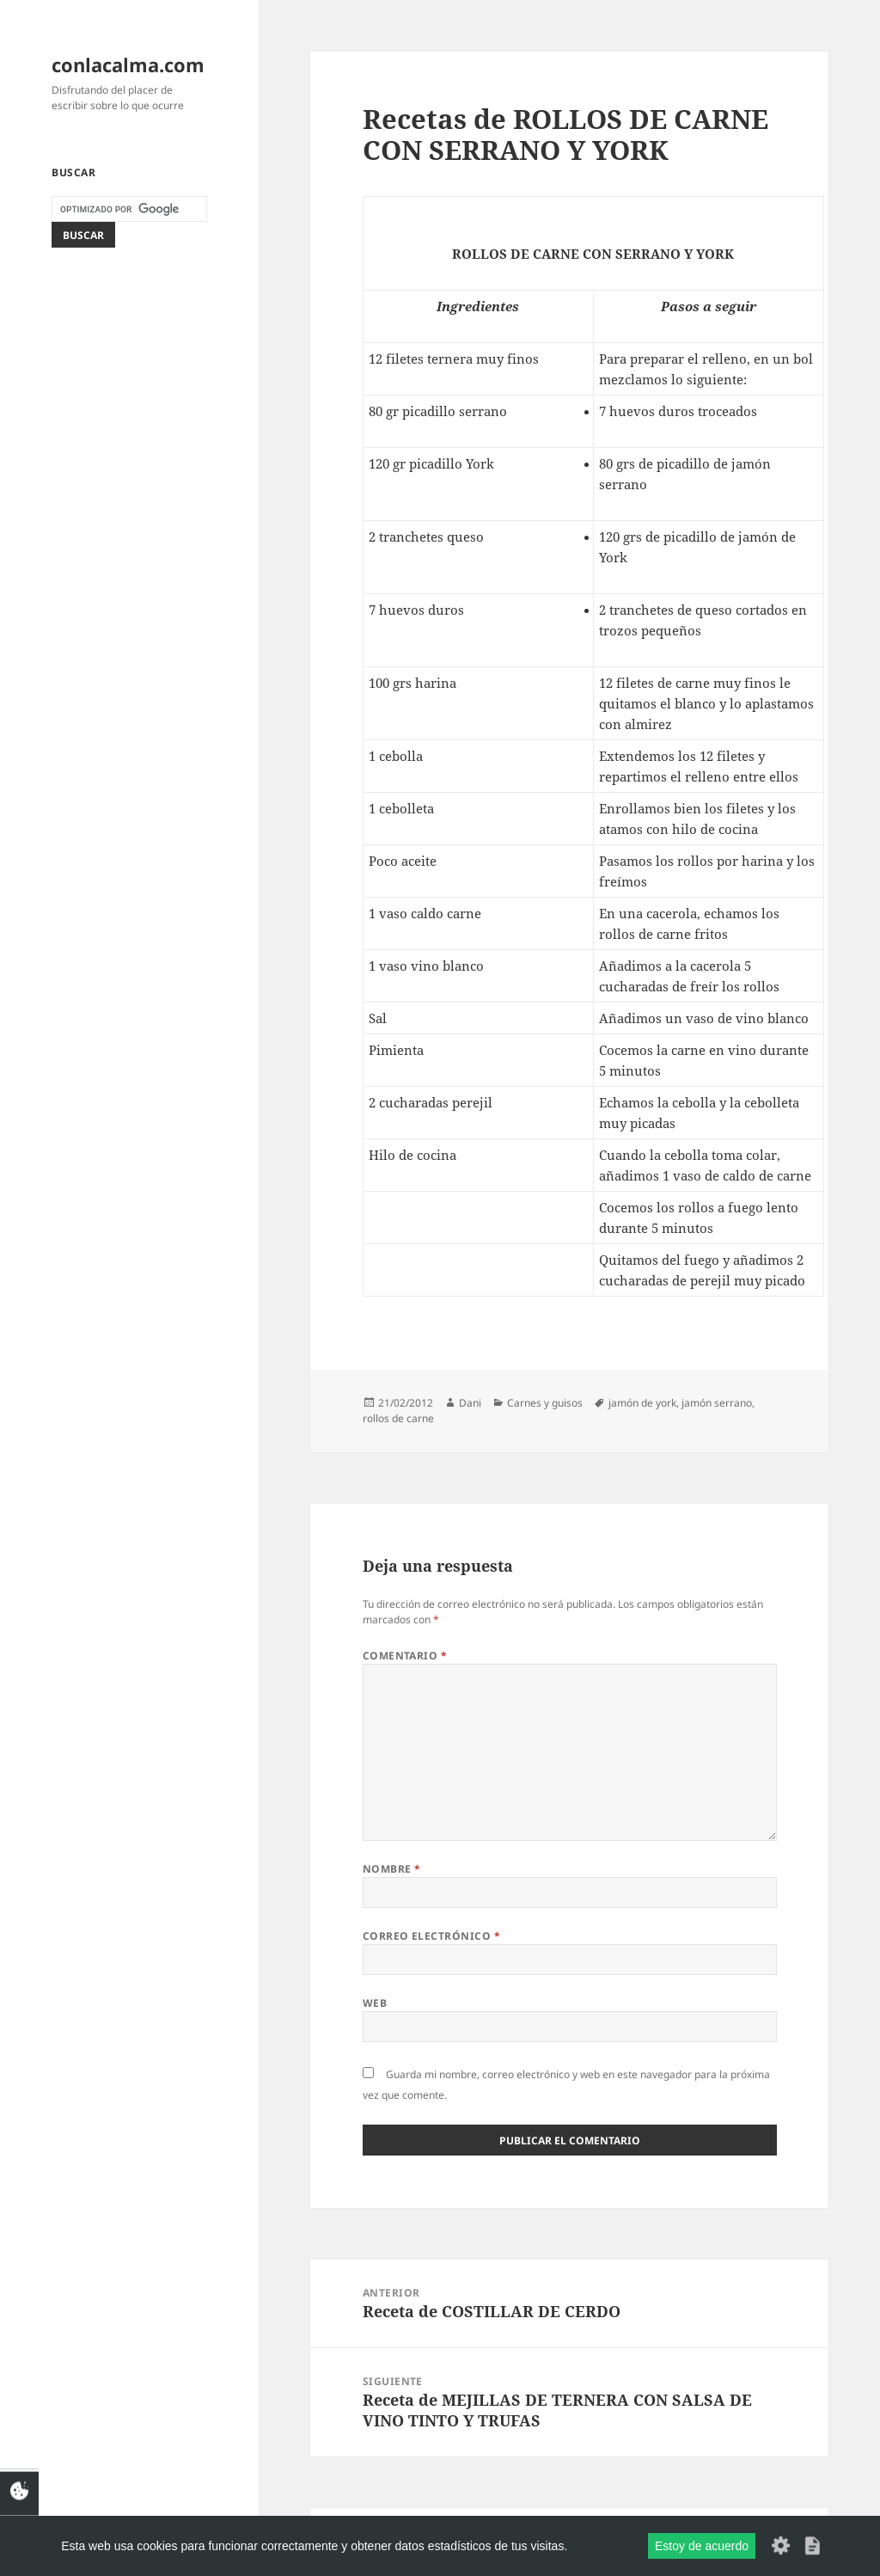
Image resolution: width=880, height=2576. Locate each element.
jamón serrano (716, 1402)
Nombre (392, 1868)
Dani (470, 1402)
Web (375, 2003)
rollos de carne (398, 1418)
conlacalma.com (128, 64)
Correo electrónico (432, 1936)
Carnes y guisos (545, 1402)
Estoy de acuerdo (702, 2546)
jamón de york (642, 1402)
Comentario (405, 1655)
